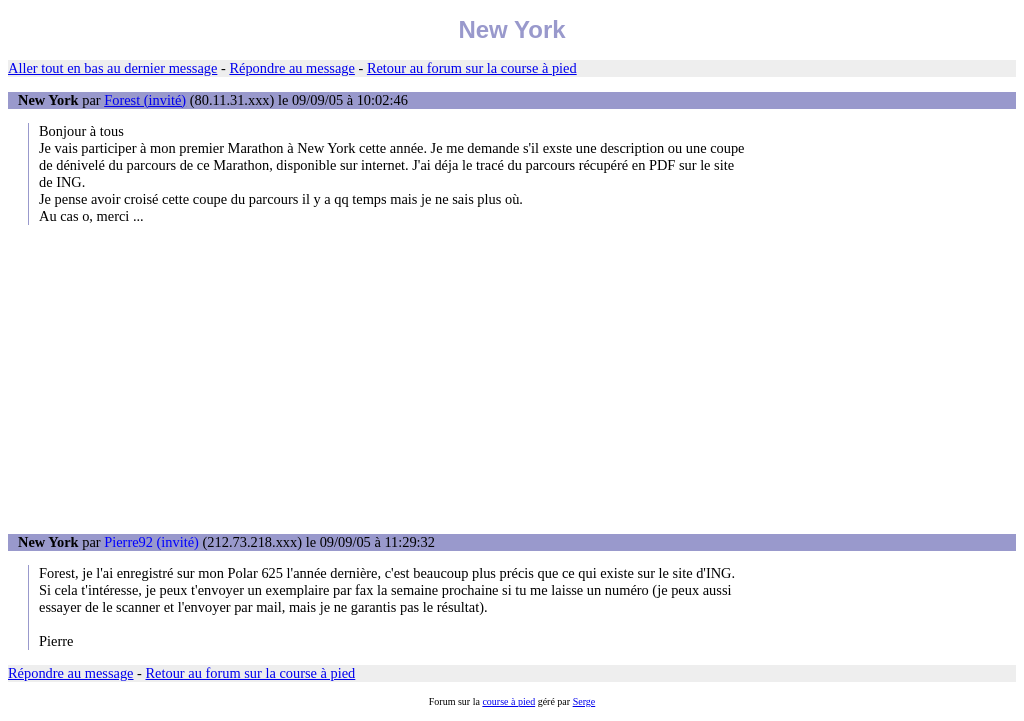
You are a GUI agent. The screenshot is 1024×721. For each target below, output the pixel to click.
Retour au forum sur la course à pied (472, 68)
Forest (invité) (145, 100)
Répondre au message (291, 68)
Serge (584, 701)
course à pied (508, 701)
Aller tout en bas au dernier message (112, 68)
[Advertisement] (512, 379)
